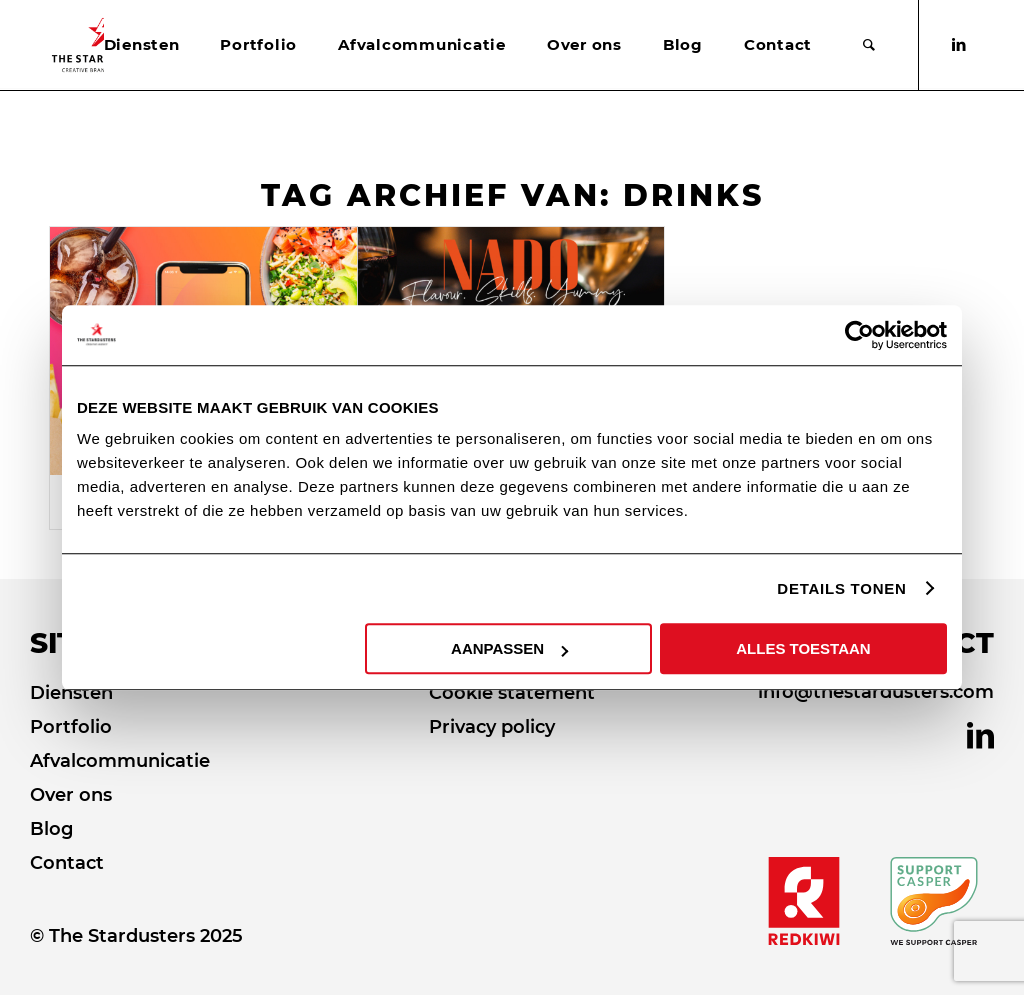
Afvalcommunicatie (120, 761)
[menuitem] (142, 45)
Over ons (71, 795)
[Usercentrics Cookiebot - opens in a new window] (859, 335)
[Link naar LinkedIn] (959, 45)
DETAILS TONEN (841, 588)
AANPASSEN (509, 648)
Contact (67, 863)
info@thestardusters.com (876, 692)
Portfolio (71, 727)
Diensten (71, 693)
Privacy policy (492, 727)
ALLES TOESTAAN (803, 648)
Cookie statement (512, 693)
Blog (51, 829)
